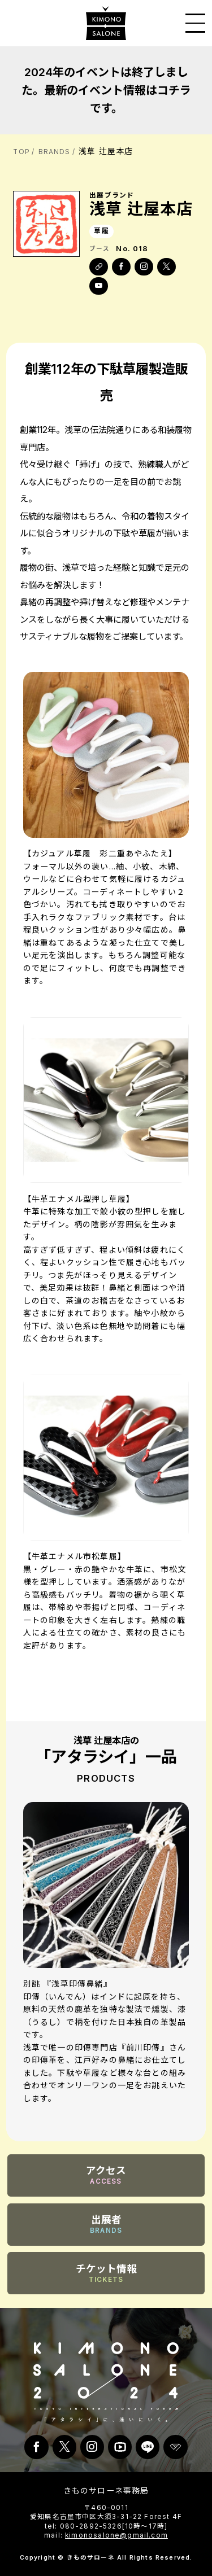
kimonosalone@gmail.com (116, 2535)
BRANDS (54, 152)
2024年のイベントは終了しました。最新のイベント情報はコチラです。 (106, 90)
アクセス (106, 2175)
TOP (21, 152)
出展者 (106, 2224)
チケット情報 (106, 2273)
